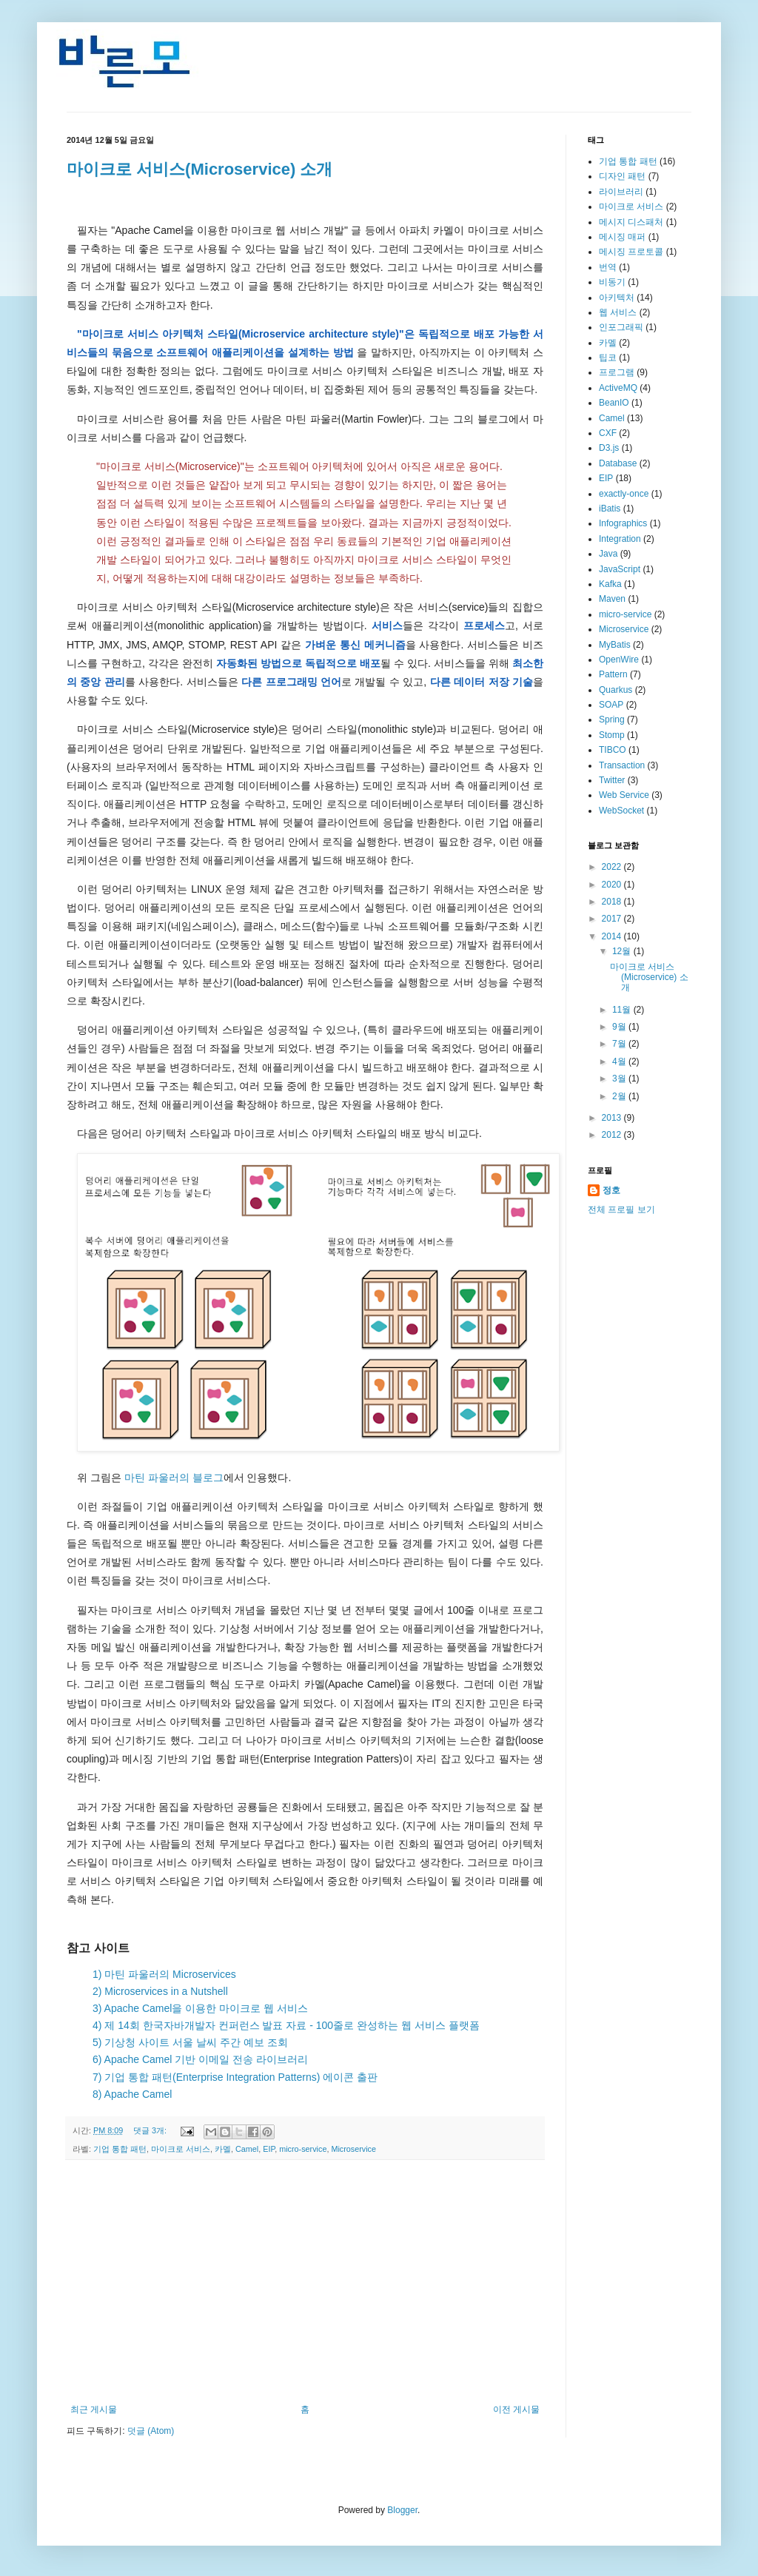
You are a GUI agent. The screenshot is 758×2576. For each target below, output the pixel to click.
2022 (613, 867)
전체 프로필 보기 (621, 1209)
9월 (620, 1027)
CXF (608, 433)
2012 (613, 1135)
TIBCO (612, 750)
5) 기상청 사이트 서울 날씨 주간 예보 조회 (190, 2042)
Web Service (624, 795)
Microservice (353, 2148)
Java (608, 554)
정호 (611, 1190)
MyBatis (615, 645)
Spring (612, 719)
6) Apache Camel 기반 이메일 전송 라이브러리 (200, 2059)
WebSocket (621, 810)
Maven (612, 599)
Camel (246, 2148)
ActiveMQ (618, 388)
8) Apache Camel (132, 2094)
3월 (620, 1078)
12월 (623, 951)
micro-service (302, 2148)
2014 (613, 936)
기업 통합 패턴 (120, 2148)
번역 (608, 267)
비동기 (612, 282)
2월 (620, 1096)
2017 (613, 918)
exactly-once (623, 494)
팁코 (608, 357)
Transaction (622, 765)
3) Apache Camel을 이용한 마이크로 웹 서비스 (200, 2008)
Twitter (612, 780)
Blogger (402, 2510)
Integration (620, 539)
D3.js (609, 448)
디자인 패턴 (622, 176)
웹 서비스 (618, 312)
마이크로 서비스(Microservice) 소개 (199, 169)
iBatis (609, 508)
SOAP (611, 705)
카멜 (223, 2148)
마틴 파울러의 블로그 (174, 1477)
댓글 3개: (151, 2130)
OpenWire (619, 659)
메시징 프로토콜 (631, 251)
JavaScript (619, 569)
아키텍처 (616, 297)
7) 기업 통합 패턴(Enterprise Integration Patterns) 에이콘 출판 (235, 2077)
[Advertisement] (305, 2282)
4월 (620, 1061)
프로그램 (616, 372)
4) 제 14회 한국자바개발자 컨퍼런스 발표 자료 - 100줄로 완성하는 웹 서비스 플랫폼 (286, 2025)
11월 (623, 1009)
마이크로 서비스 (180, 2148)
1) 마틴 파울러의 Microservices (164, 1974)
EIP (269, 2148)
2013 (613, 1118)
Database (618, 463)
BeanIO (614, 403)
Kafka (610, 584)
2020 (613, 884)
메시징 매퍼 (622, 237)
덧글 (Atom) (150, 2431)
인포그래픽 (621, 327)
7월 (620, 1044)
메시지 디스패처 (631, 222)
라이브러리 (621, 192)
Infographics (623, 523)
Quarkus (615, 690)
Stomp (612, 735)
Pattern (613, 674)
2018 (613, 901)
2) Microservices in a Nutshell (160, 1991)
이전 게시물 (516, 2409)
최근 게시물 (93, 2409)
